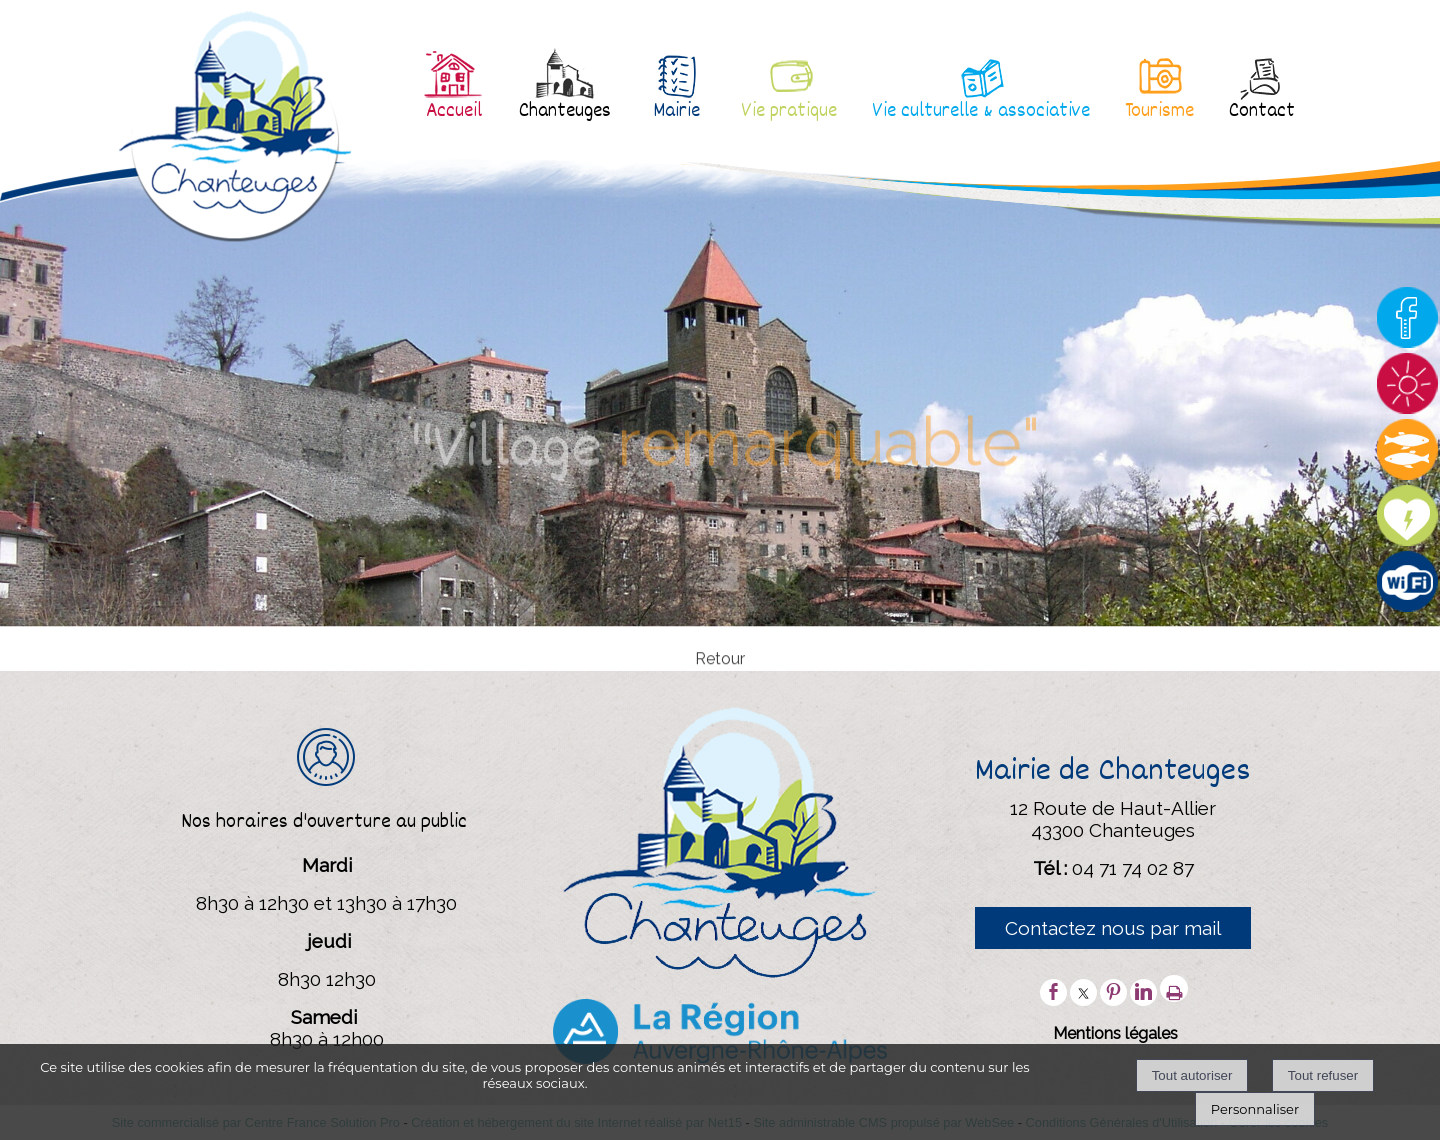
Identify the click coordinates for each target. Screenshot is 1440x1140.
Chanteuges (565, 112)
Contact (1262, 112)
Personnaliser (1255, 1109)
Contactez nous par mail (1113, 928)
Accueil (454, 112)
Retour (720, 668)
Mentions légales (1115, 1033)
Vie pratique (789, 112)
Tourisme (1159, 112)
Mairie (676, 112)
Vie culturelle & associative (981, 112)
